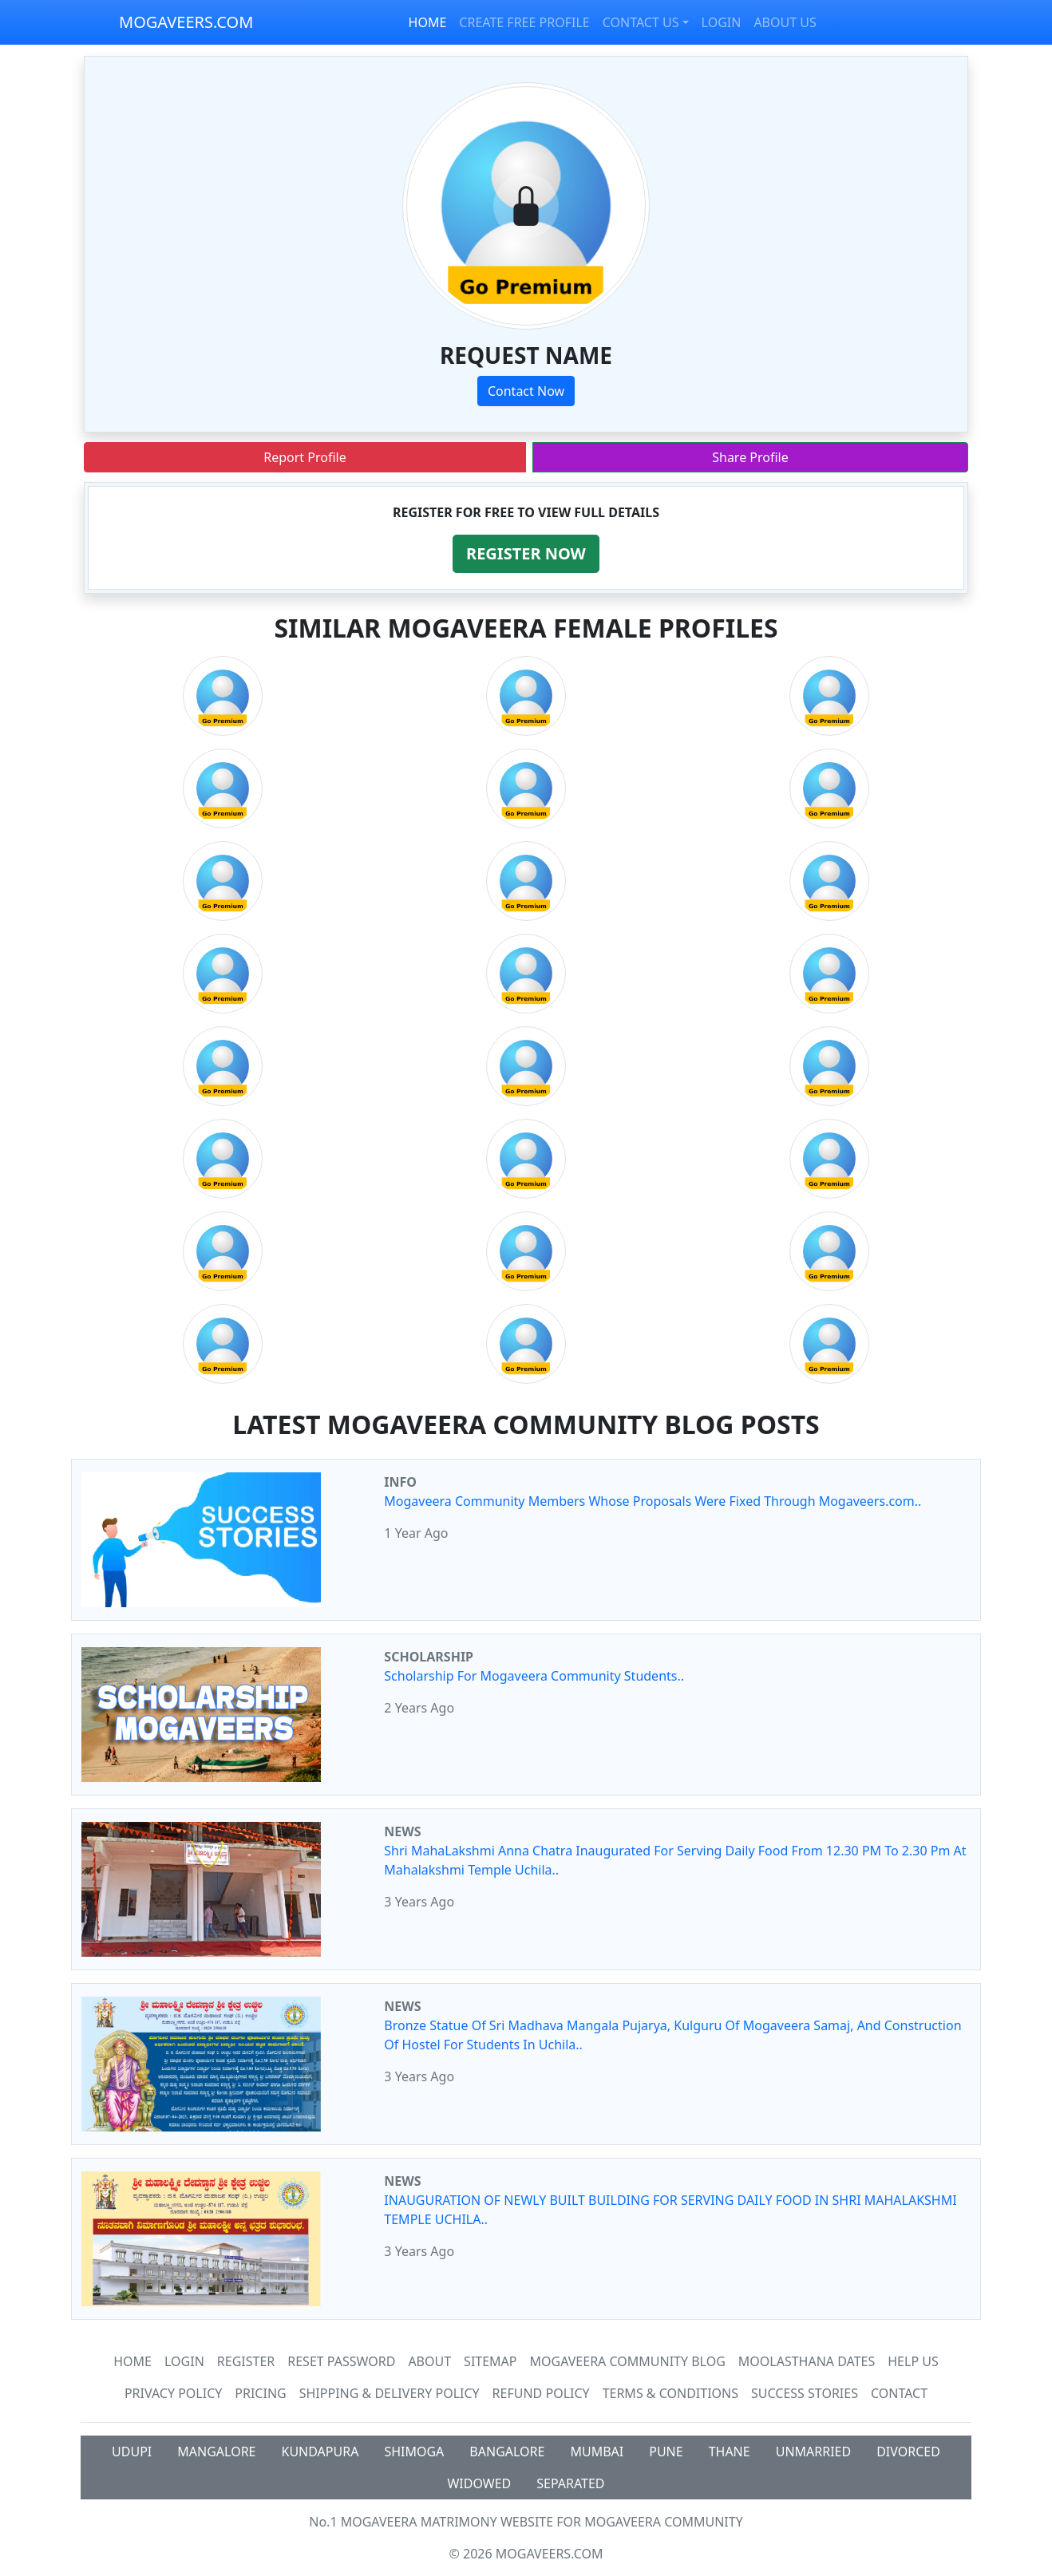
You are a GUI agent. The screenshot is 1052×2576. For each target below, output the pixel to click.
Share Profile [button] (750, 457)
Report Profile (304, 457)
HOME (428, 22)
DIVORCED (908, 2451)
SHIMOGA (414, 2451)
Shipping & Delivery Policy (389, 2393)
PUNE (665, 2451)
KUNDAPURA (319, 2451)
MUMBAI (596, 2451)
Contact (899, 2393)
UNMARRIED (814, 2451)
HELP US (913, 2361)
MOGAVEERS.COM (186, 22)
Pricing (260, 2393)
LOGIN (722, 22)
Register (246, 2361)
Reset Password (341, 2361)
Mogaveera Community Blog (628, 2361)
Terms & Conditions (670, 2393)
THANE (729, 2451)
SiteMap (490, 2361)
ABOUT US (784, 22)
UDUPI (132, 2451)
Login (184, 2361)
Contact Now (526, 391)
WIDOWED (479, 2483)
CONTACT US (641, 22)
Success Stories (804, 2393)
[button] (526, 554)
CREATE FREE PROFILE (524, 22)
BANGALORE (506, 2451)
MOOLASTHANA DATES (806, 2361)
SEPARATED (570, 2483)
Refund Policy (541, 2393)
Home (132, 2361)
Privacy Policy (173, 2393)
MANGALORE (216, 2451)
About (429, 2361)
